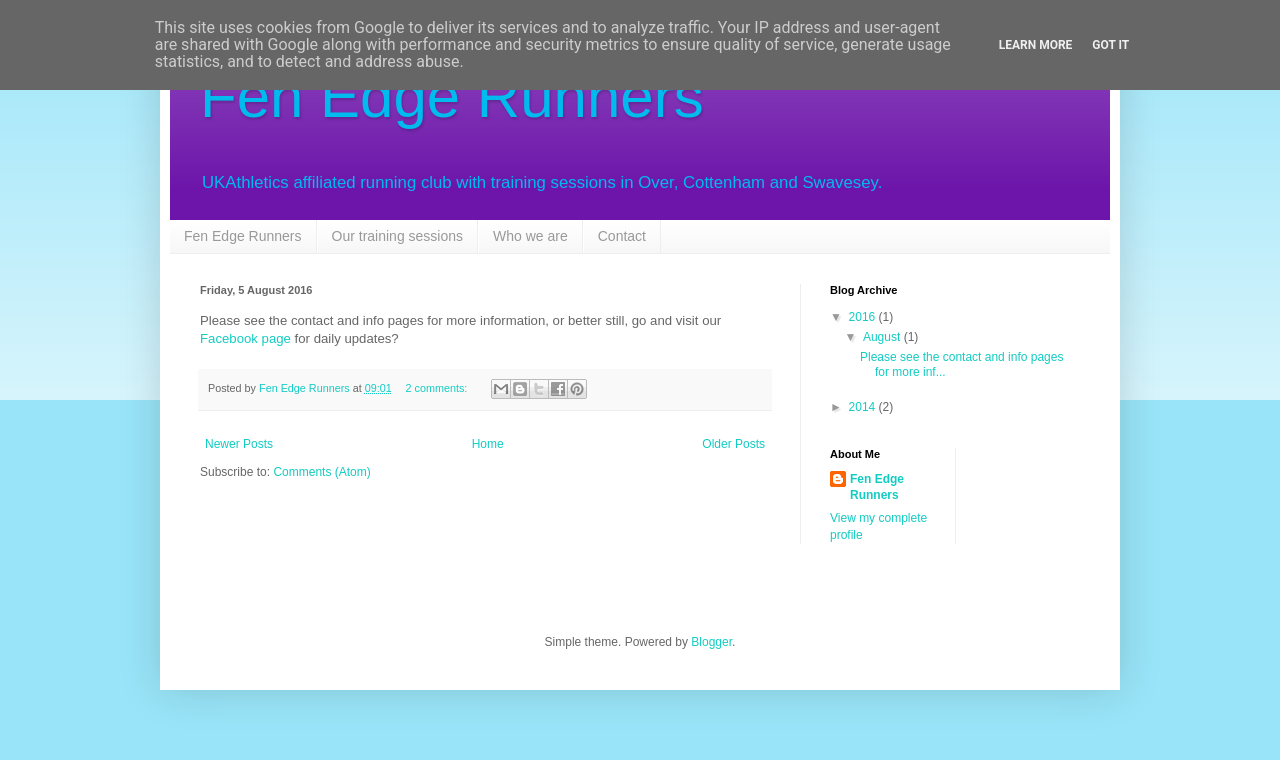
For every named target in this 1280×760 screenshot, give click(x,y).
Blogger (711, 642)
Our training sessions (398, 236)
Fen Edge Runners (452, 96)
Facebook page (245, 338)
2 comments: (438, 388)
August (883, 337)
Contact (622, 236)
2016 (864, 317)
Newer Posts (239, 444)
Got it (1110, 45)
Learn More (1036, 45)
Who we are (530, 236)
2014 (864, 407)
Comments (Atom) (321, 472)
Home (488, 444)
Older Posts (733, 444)
